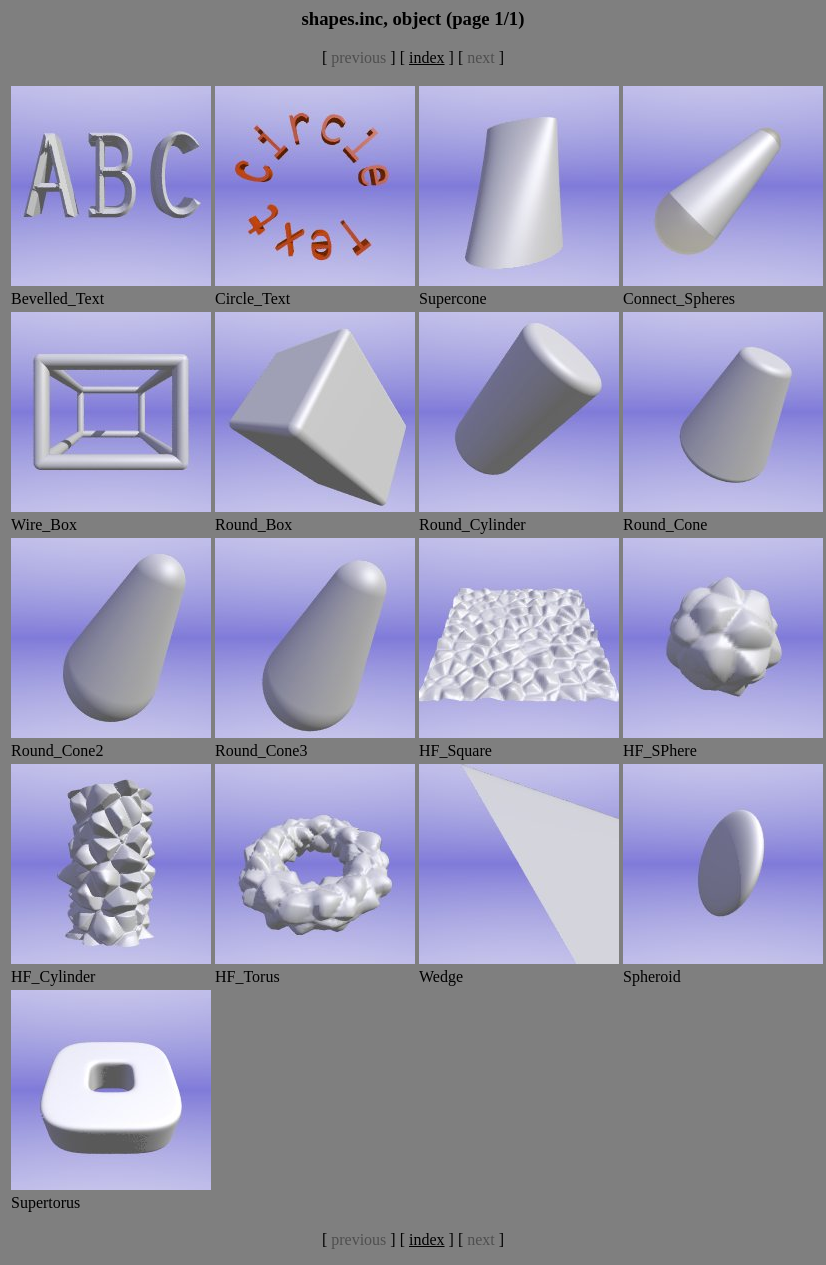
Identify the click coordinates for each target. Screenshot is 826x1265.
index (427, 57)
